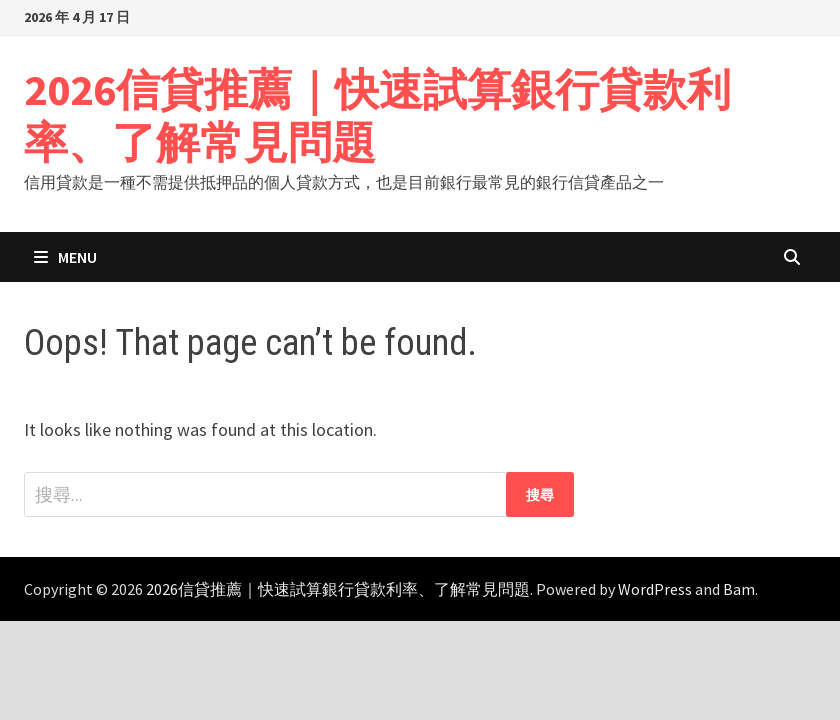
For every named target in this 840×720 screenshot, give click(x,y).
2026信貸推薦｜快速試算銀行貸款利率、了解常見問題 (377, 116)
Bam (739, 589)
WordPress (655, 589)
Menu (65, 257)
